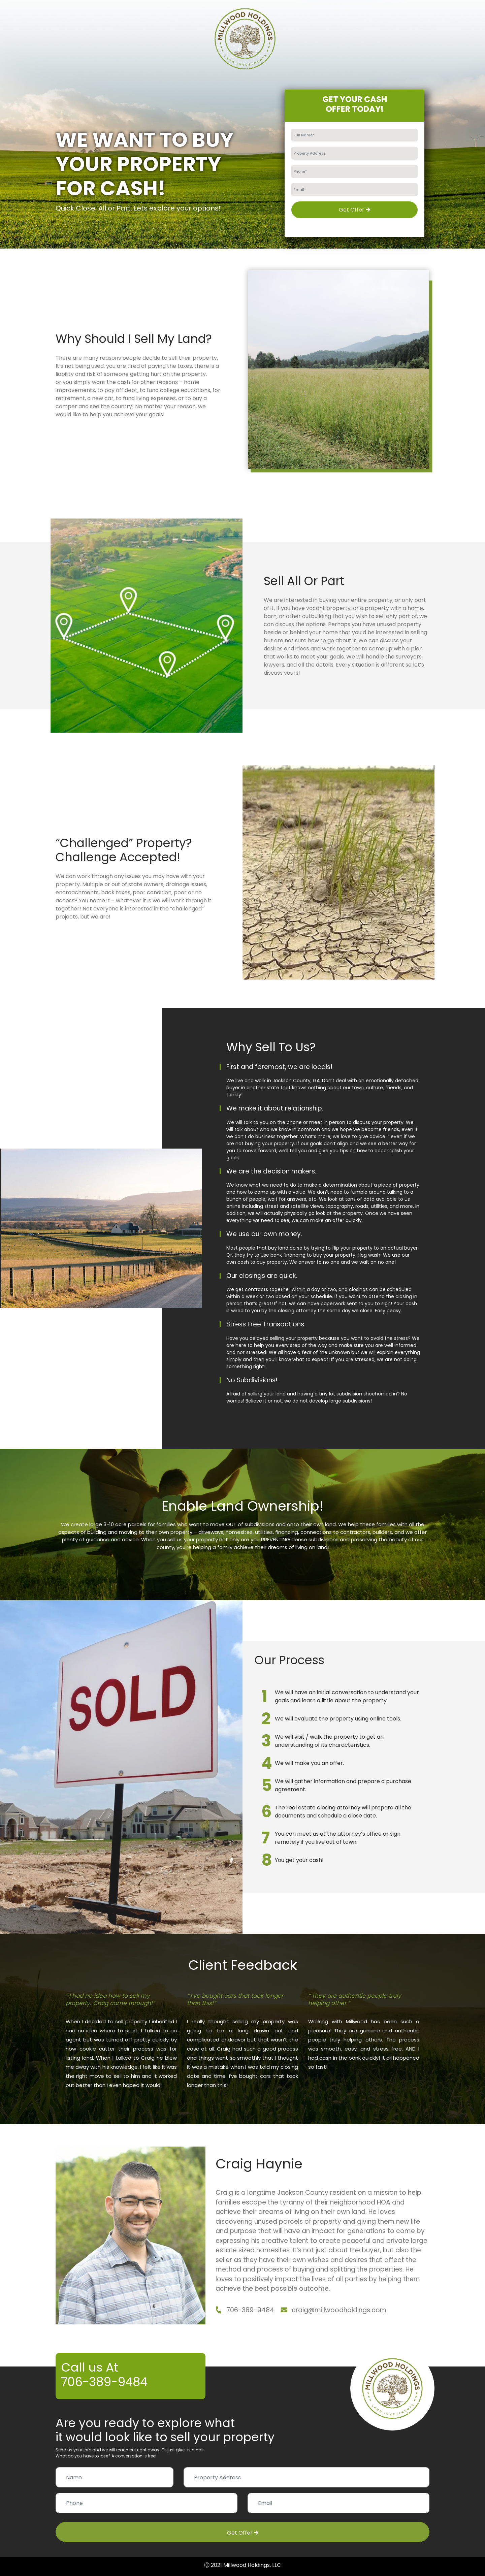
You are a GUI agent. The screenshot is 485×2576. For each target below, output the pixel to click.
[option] (121, 2040)
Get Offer (354, 210)
